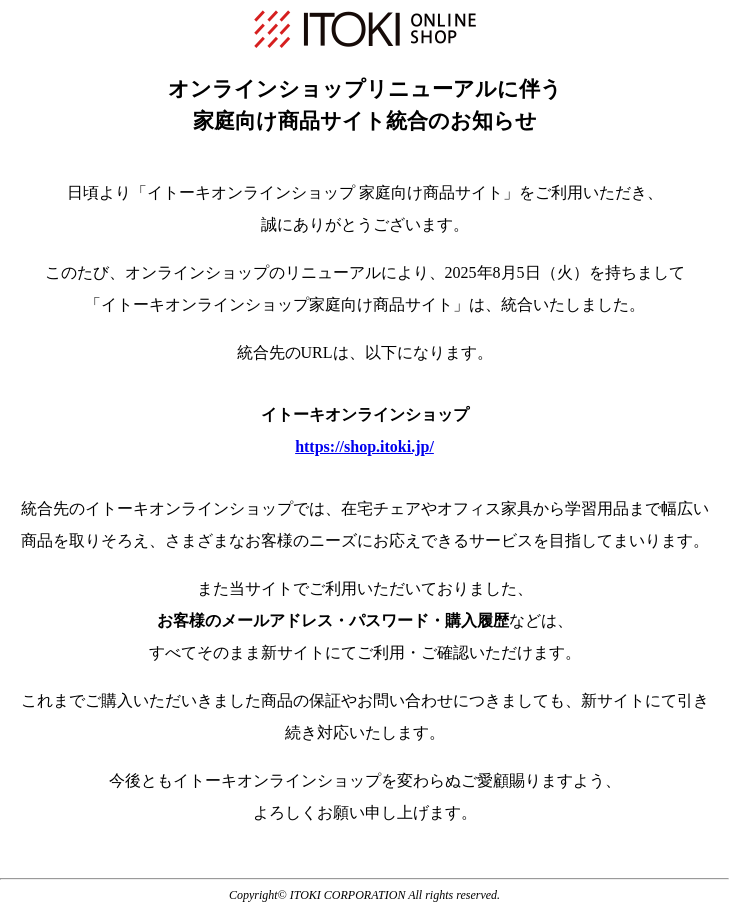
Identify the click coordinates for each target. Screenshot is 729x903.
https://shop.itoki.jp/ (364, 446)
